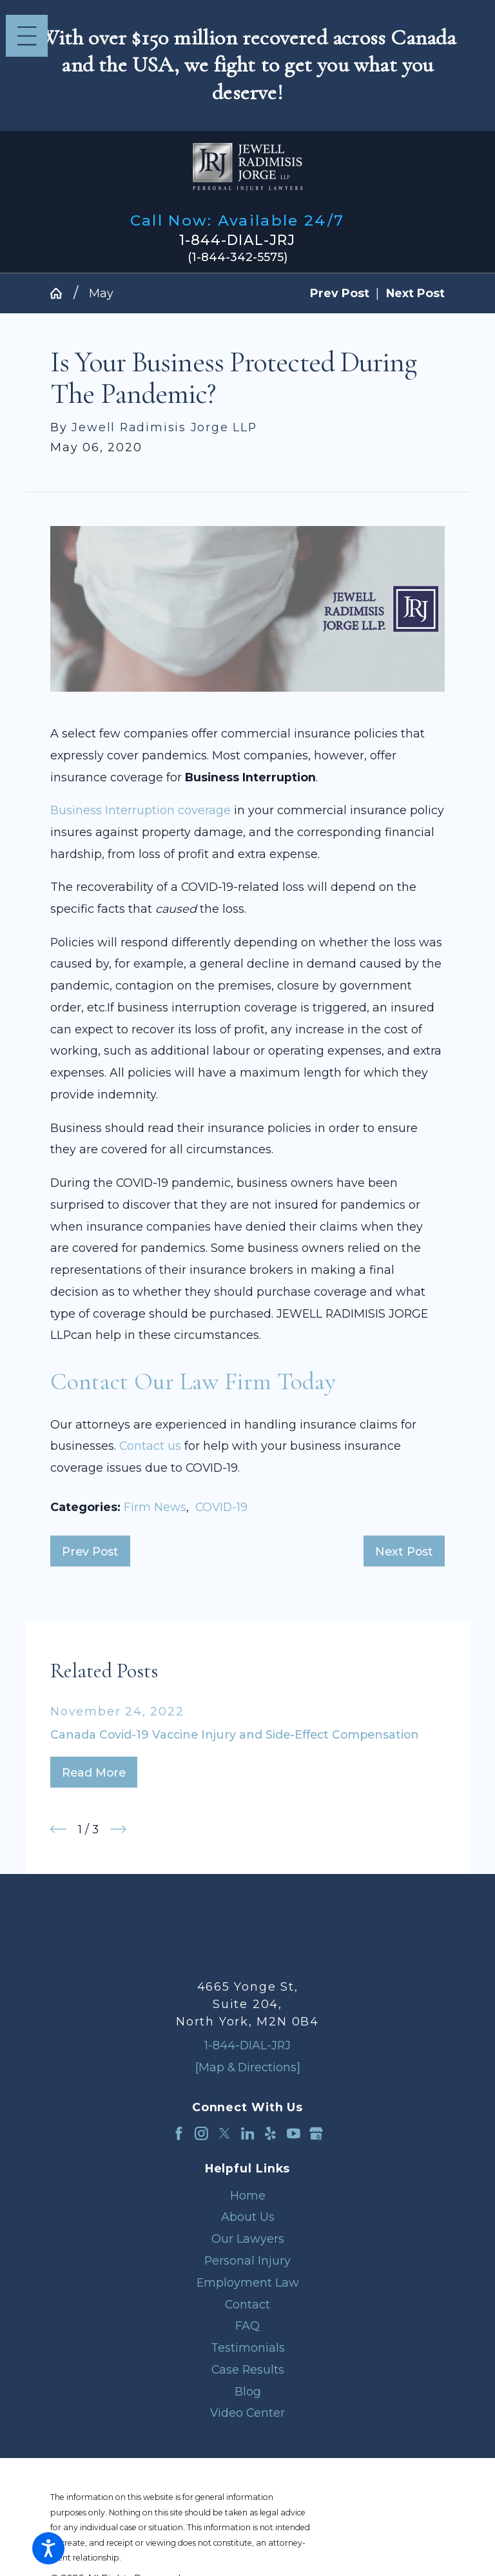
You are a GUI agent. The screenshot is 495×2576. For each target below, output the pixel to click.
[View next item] (118, 1829)
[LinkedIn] (248, 2133)
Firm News (155, 1507)
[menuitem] (247, 2196)
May (101, 293)
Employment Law (248, 2282)
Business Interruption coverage (140, 810)
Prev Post (90, 1551)
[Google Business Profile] (316, 2133)
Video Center (247, 2412)
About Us (248, 2216)
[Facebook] (179, 2133)
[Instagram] (201, 2133)
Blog (248, 2391)
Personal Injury (247, 2260)
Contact (247, 2304)
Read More (94, 1772)
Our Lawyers (247, 2238)
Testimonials (248, 2347)
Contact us (150, 1445)
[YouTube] (293, 2133)
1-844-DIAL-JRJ (237, 240)
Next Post (404, 1551)
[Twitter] (224, 2133)
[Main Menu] (27, 36)
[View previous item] (58, 1829)
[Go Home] (61, 293)
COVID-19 (221, 1507)
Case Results (247, 2369)
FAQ (247, 2325)
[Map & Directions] (247, 2067)
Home (248, 2195)
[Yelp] (270, 2133)
